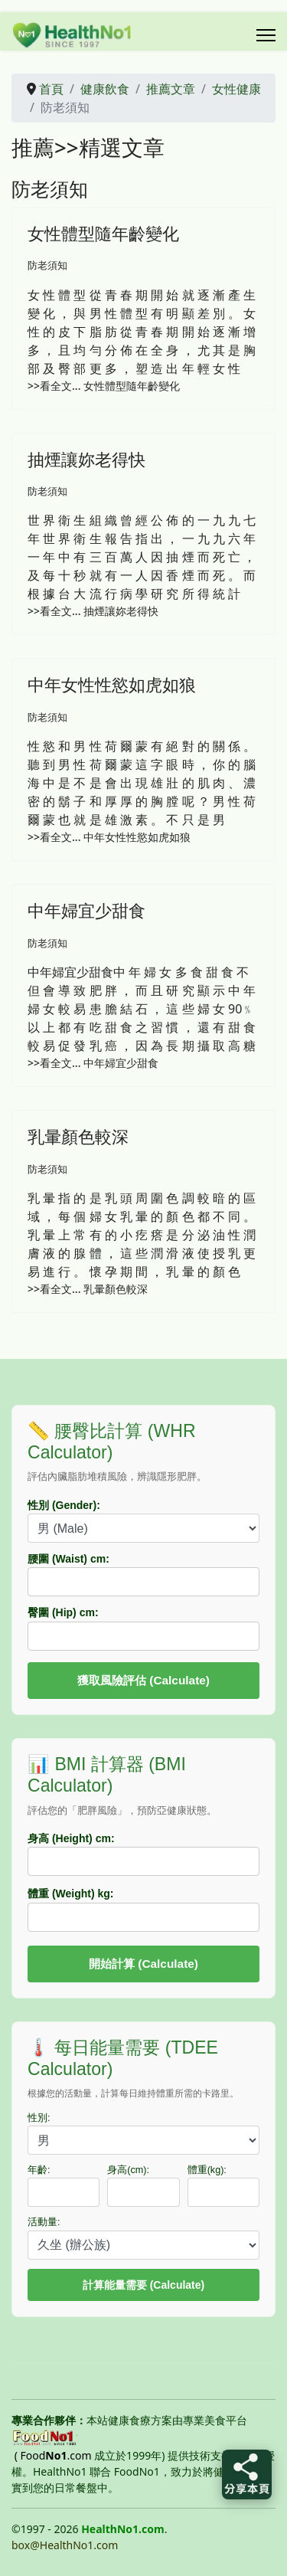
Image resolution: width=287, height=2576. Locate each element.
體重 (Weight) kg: (71, 1893)
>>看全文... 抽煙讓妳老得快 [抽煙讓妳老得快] (93, 611)
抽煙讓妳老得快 (86, 458)
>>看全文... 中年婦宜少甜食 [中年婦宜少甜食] (93, 1063)
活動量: (44, 2222)
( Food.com (53, 2455)
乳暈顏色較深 (78, 1135)
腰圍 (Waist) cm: (68, 1559)
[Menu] (266, 35)
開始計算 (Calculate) (143, 1963)
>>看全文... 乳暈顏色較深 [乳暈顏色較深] (88, 1288)
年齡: (39, 2170)
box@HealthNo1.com (64, 2545)
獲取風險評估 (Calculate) (143, 1680)
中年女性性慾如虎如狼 (112, 684)
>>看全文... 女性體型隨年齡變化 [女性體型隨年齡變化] (104, 385)
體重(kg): (207, 2170)
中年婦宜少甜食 (86, 909)
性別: (39, 2118)
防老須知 (47, 265)
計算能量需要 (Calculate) (143, 2285)
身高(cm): (128, 2170)
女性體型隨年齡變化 (103, 232)
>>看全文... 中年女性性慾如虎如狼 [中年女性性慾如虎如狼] (109, 837)
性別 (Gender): (64, 1505)
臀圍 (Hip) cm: (63, 1612)
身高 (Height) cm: (71, 1838)
